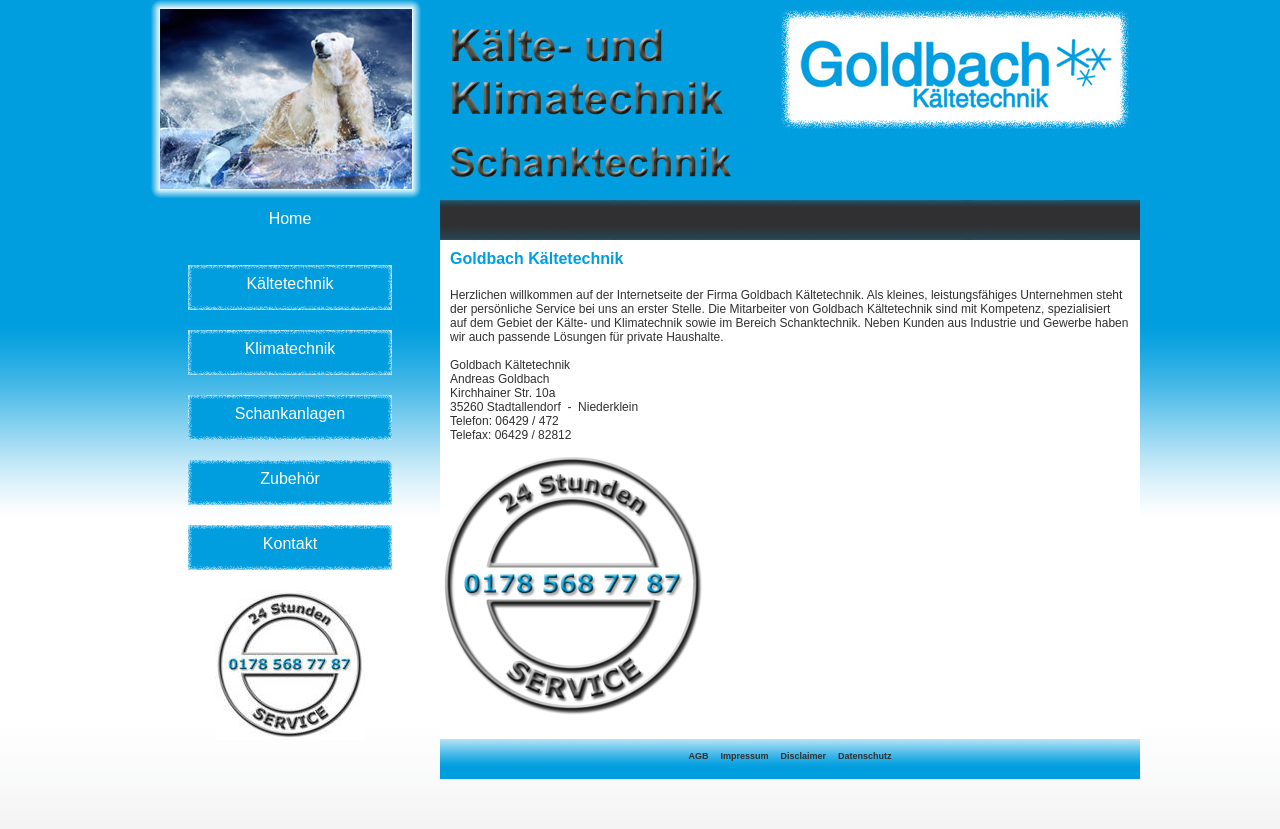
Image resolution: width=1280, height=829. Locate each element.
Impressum (744, 756)
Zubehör (290, 478)
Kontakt (290, 543)
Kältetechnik (289, 283)
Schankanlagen (290, 413)
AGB (698, 756)
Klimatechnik (290, 348)
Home (290, 218)
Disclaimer (803, 756)
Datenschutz (865, 756)
